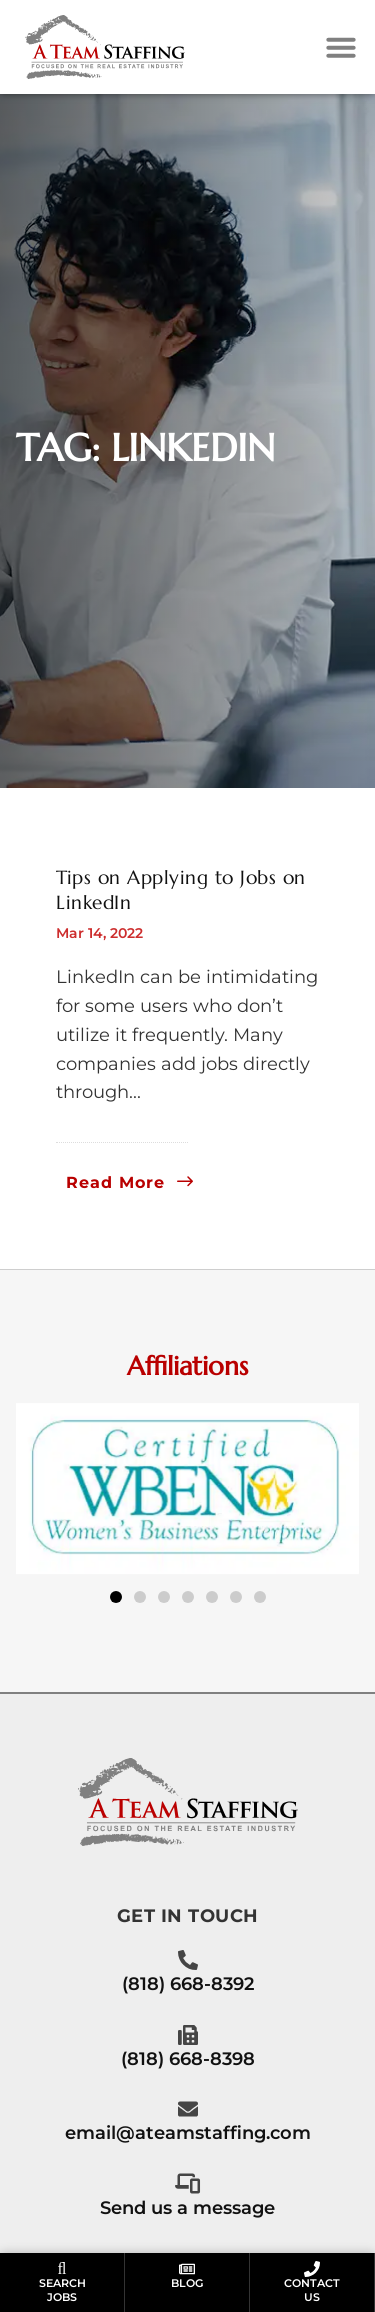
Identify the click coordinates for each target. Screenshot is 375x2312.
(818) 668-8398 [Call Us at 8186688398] (188, 2058)
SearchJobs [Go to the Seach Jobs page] (62, 2289)
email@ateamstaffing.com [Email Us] (188, 2132)
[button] (341, 47)
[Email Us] (188, 2109)
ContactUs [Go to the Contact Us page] (312, 2289)
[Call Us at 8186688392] (188, 1960)
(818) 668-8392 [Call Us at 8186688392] (188, 1983)
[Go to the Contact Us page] (312, 2269)
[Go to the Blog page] (187, 2269)
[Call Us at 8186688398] (188, 2035)
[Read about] (130, 1182)
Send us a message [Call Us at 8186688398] (187, 2207)
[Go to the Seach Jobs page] (62, 2269)
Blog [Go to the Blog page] (187, 2283)
